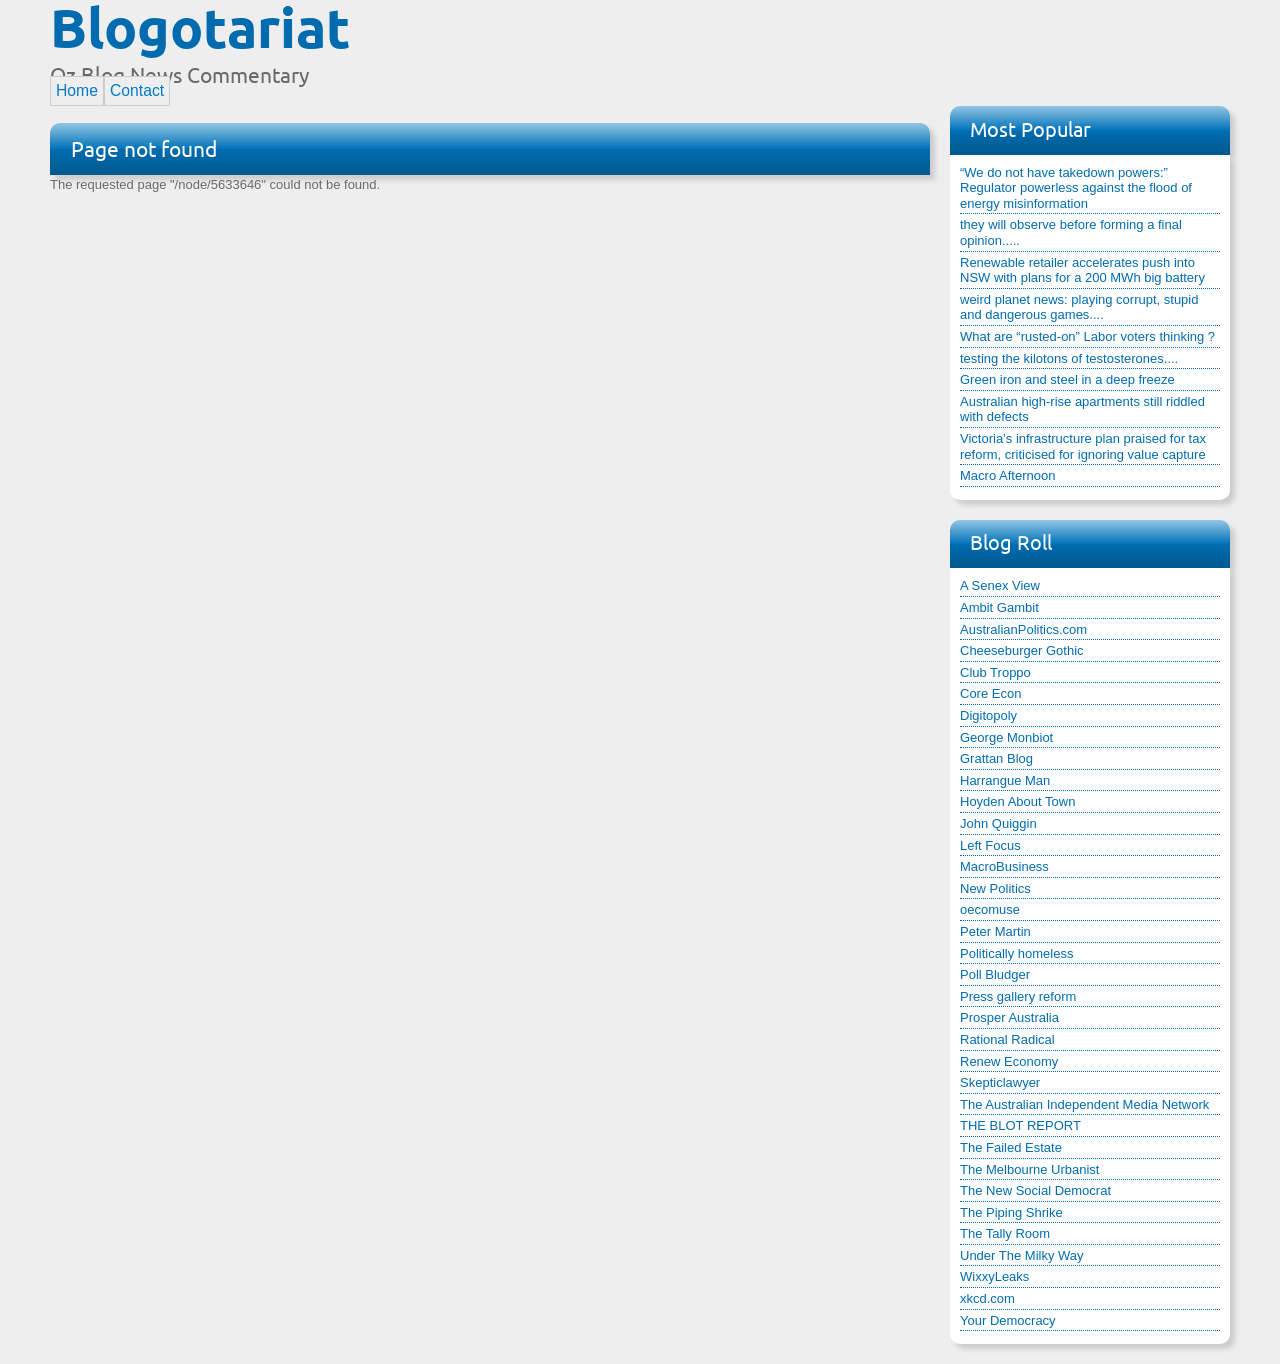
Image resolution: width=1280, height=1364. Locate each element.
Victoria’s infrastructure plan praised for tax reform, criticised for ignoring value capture (1083, 446)
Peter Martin (995, 931)
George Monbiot (1006, 737)
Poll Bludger (995, 974)
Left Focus (990, 845)
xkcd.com (987, 1298)
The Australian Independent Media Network (1084, 1104)
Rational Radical (1007, 1039)
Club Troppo (995, 672)
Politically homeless (1016, 953)
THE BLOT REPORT (1020, 1125)
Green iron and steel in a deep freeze (1067, 379)
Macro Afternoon (1007, 475)
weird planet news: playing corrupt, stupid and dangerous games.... (1079, 307)
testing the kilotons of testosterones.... (1069, 358)
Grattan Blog (996, 758)
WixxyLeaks (994, 1276)
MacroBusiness (1004, 866)
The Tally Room (1005, 1233)
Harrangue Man (1005, 780)
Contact (137, 90)
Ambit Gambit (999, 607)
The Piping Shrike (1011, 1212)
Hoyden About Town (1017, 801)
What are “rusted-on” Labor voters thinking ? (1087, 336)
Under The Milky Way (1022, 1255)
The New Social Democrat (1035, 1190)
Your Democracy (1008, 1320)
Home (77, 90)
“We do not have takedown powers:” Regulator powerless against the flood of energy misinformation (1076, 188)
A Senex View (1000, 585)
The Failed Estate (1011, 1147)
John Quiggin (998, 823)
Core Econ (990, 693)
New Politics (995, 888)
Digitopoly (988, 715)
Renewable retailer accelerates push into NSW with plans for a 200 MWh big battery (1082, 270)
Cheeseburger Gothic (1022, 650)
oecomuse (990, 909)
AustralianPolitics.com (1023, 629)
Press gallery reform (1018, 996)
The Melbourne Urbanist (1029, 1169)
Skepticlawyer (1000, 1082)
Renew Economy (1009, 1061)
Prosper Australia (1009, 1017)
